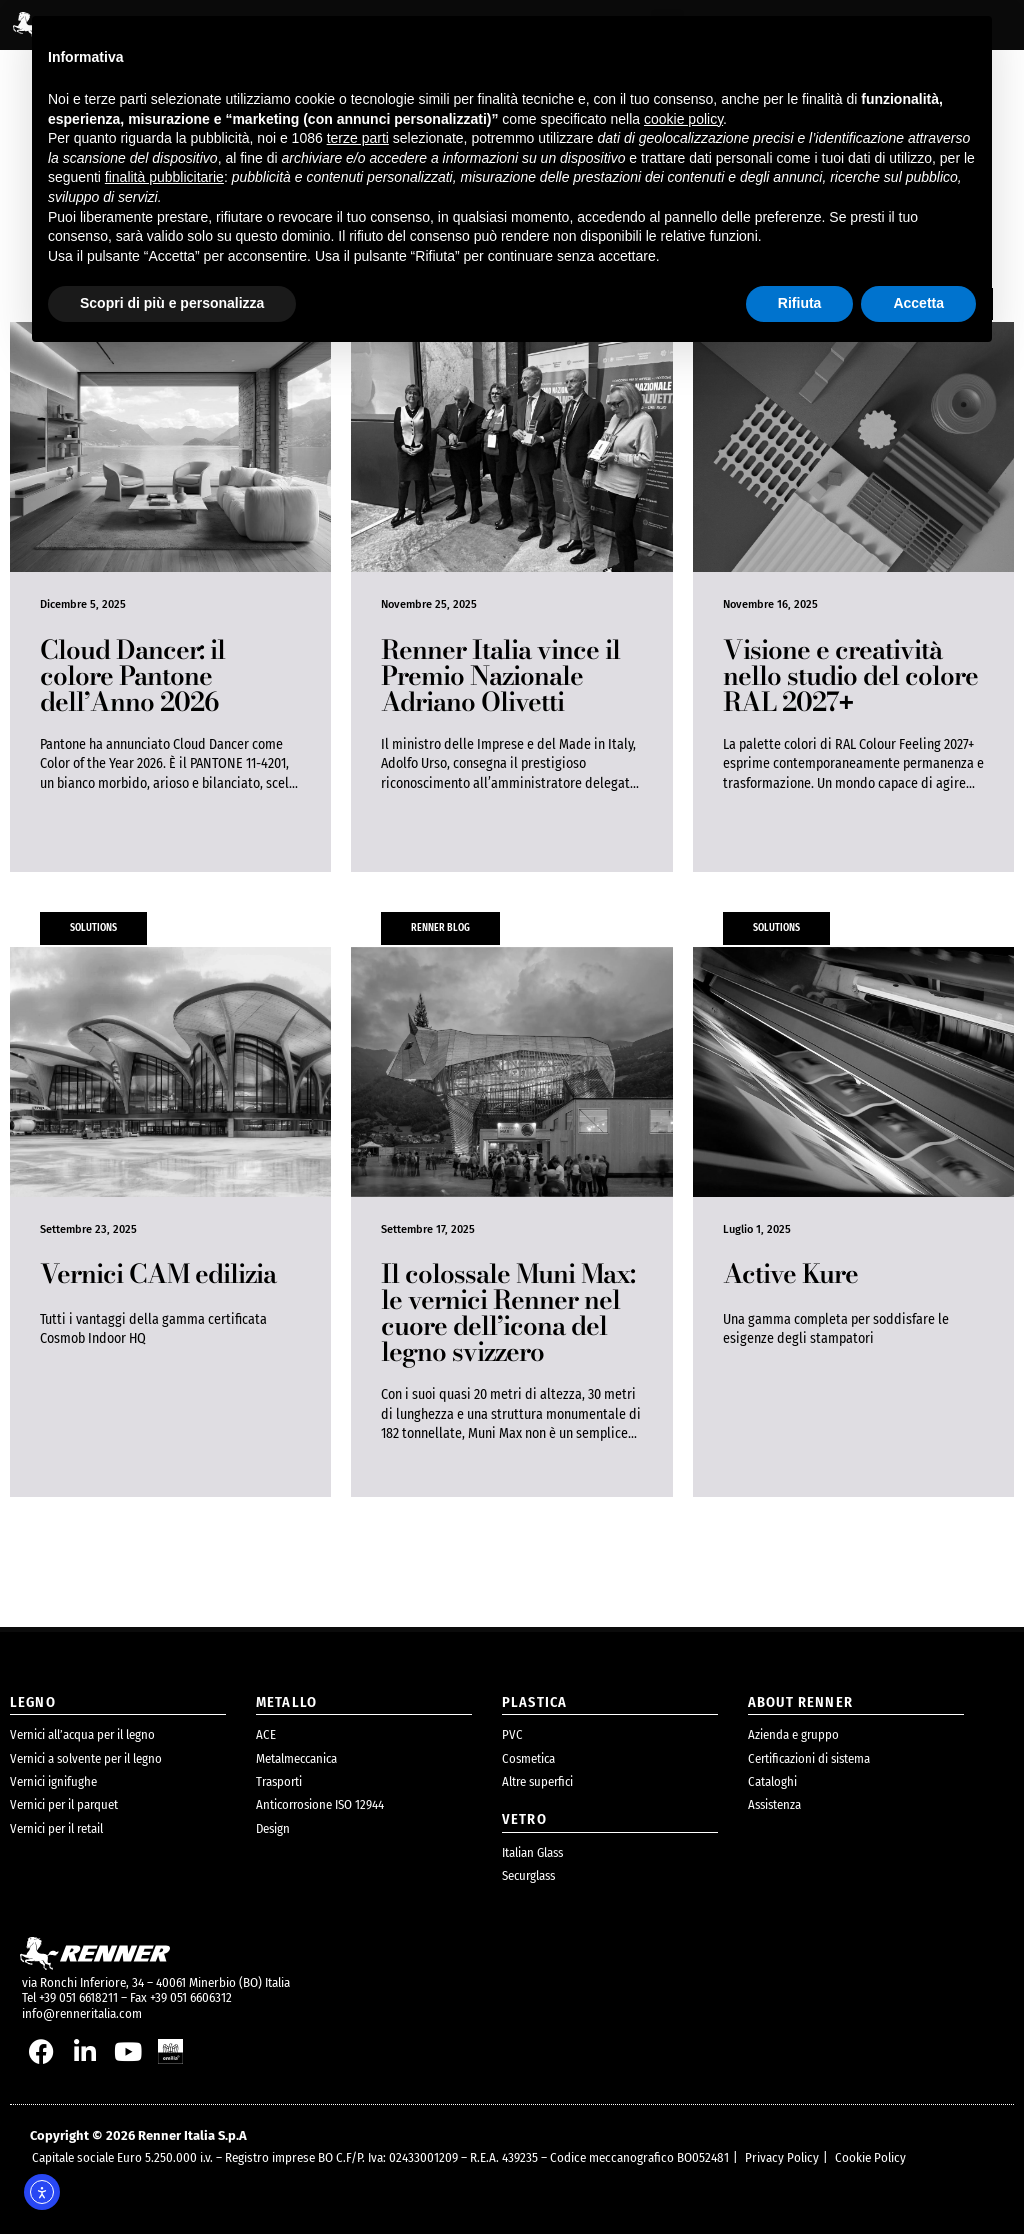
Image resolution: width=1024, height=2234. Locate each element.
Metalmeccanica (296, 1758)
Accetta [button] (918, 303)
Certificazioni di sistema (809, 1758)
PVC (512, 1734)
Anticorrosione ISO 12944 (320, 1804)
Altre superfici (537, 1781)
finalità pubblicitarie (164, 177)
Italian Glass (532, 1852)
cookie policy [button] (683, 119)
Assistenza (774, 1804)
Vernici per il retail (56, 1828)
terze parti (358, 138)
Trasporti (279, 1781)
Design (273, 1828)
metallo (286, 1702)
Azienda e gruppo (793, 1734)
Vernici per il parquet (64, 1804)
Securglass (528, 1875)
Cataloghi (772, 1781)
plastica (534, 1702)
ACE (266, 1734)
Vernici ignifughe (53, 1781)
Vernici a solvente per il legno (86, 1758)
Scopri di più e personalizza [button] (172, 303)
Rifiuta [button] (800, 303)
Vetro (524, 1819)
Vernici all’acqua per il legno (82, 1734)
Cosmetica (528, 1758)
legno (33, 1702)
